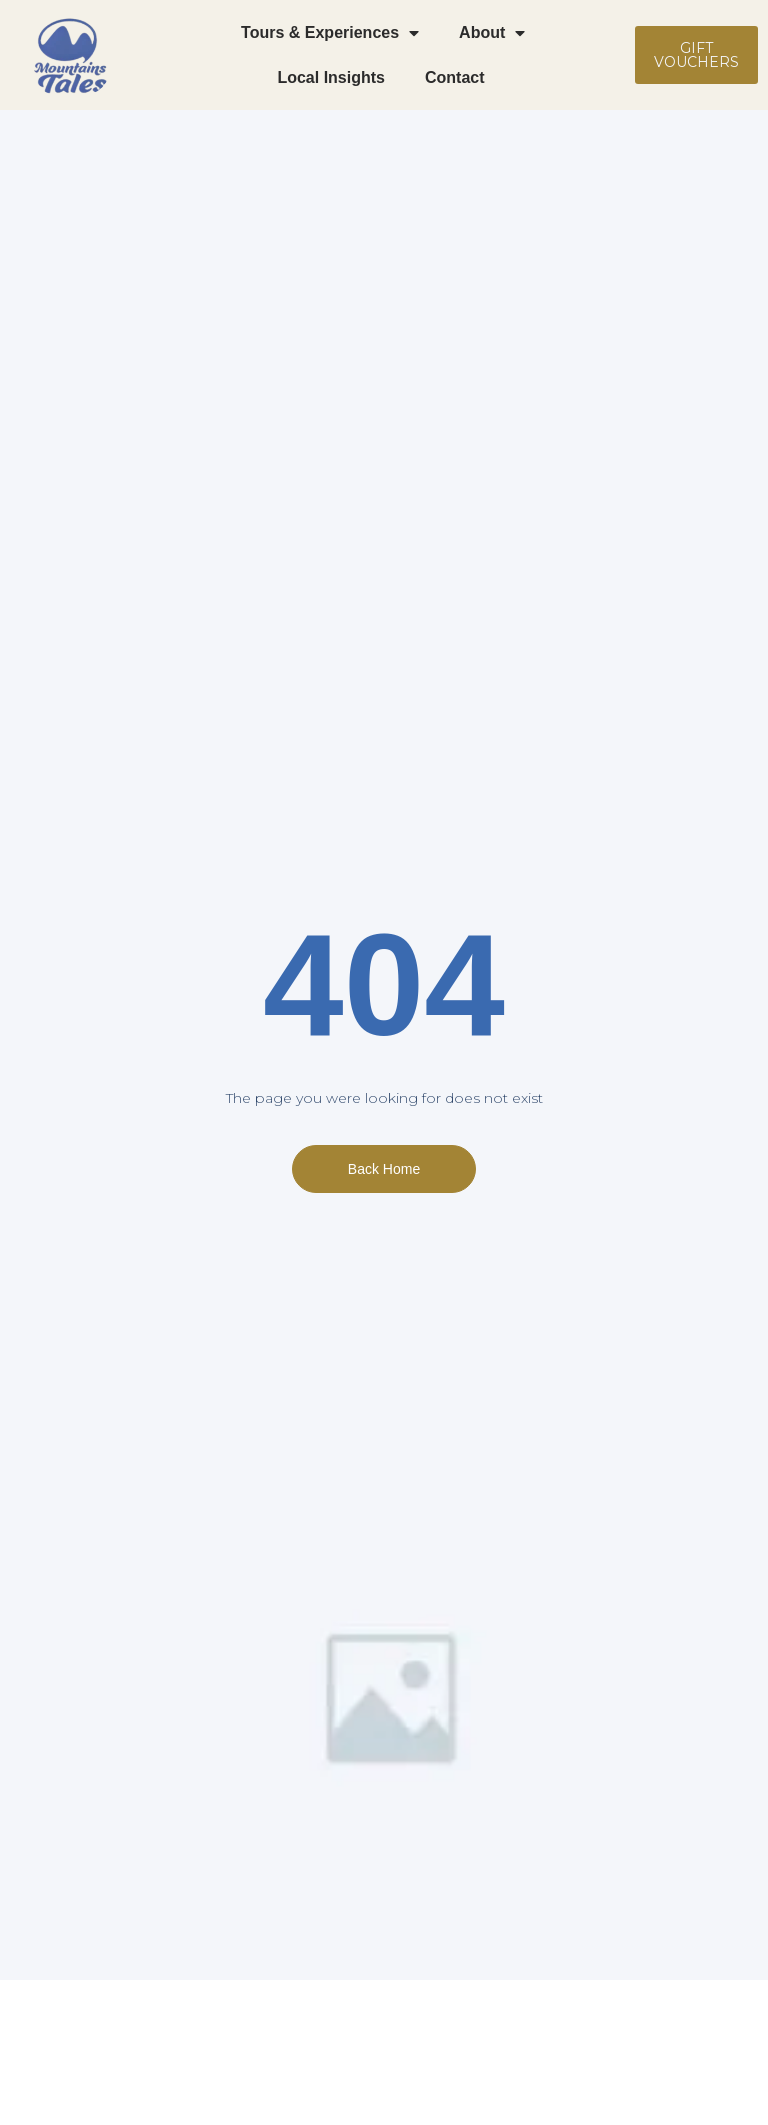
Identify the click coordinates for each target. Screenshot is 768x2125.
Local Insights (331, 77)
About (492, 33)
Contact (457, 77)
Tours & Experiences (330, 33)
